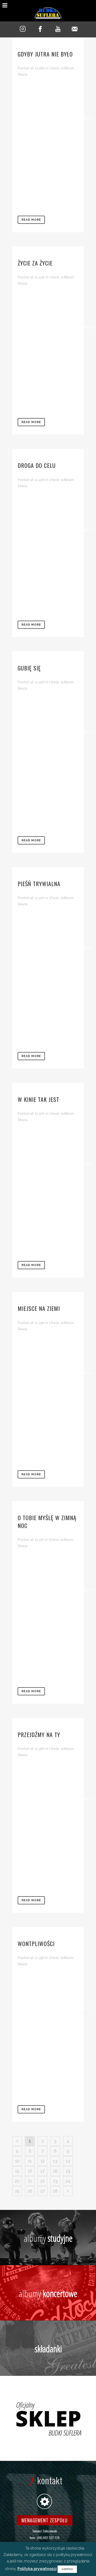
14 (68, 2160)
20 (17, 2180)
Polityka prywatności (37, 2568)
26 (29, 2190)
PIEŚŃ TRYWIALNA (39, 883)
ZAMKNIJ (67, 2569)
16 (30, 2170)
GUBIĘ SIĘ (29, 668)
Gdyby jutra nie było (45, 54)
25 (17, 2190)
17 (42, 2170)
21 (30, 2180)
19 (68, 2170)
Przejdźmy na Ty (39, 1734)
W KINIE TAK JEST (38, 1099)
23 (55, 2180)
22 (42, 2180)
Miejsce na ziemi (39, 1308)
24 (67, 2180)
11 (30, 2160)
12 (43, 2160)
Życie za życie (35, 263)
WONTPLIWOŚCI (36, 1943)
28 (55, 2190)
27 (42, 2190)
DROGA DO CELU (37, 465)
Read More (31, 219)
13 (55, 2160)
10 (17, 2160)
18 (55, 2170)
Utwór (54, 68)
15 (17, 2170)
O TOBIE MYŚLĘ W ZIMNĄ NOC (47, 1521)
